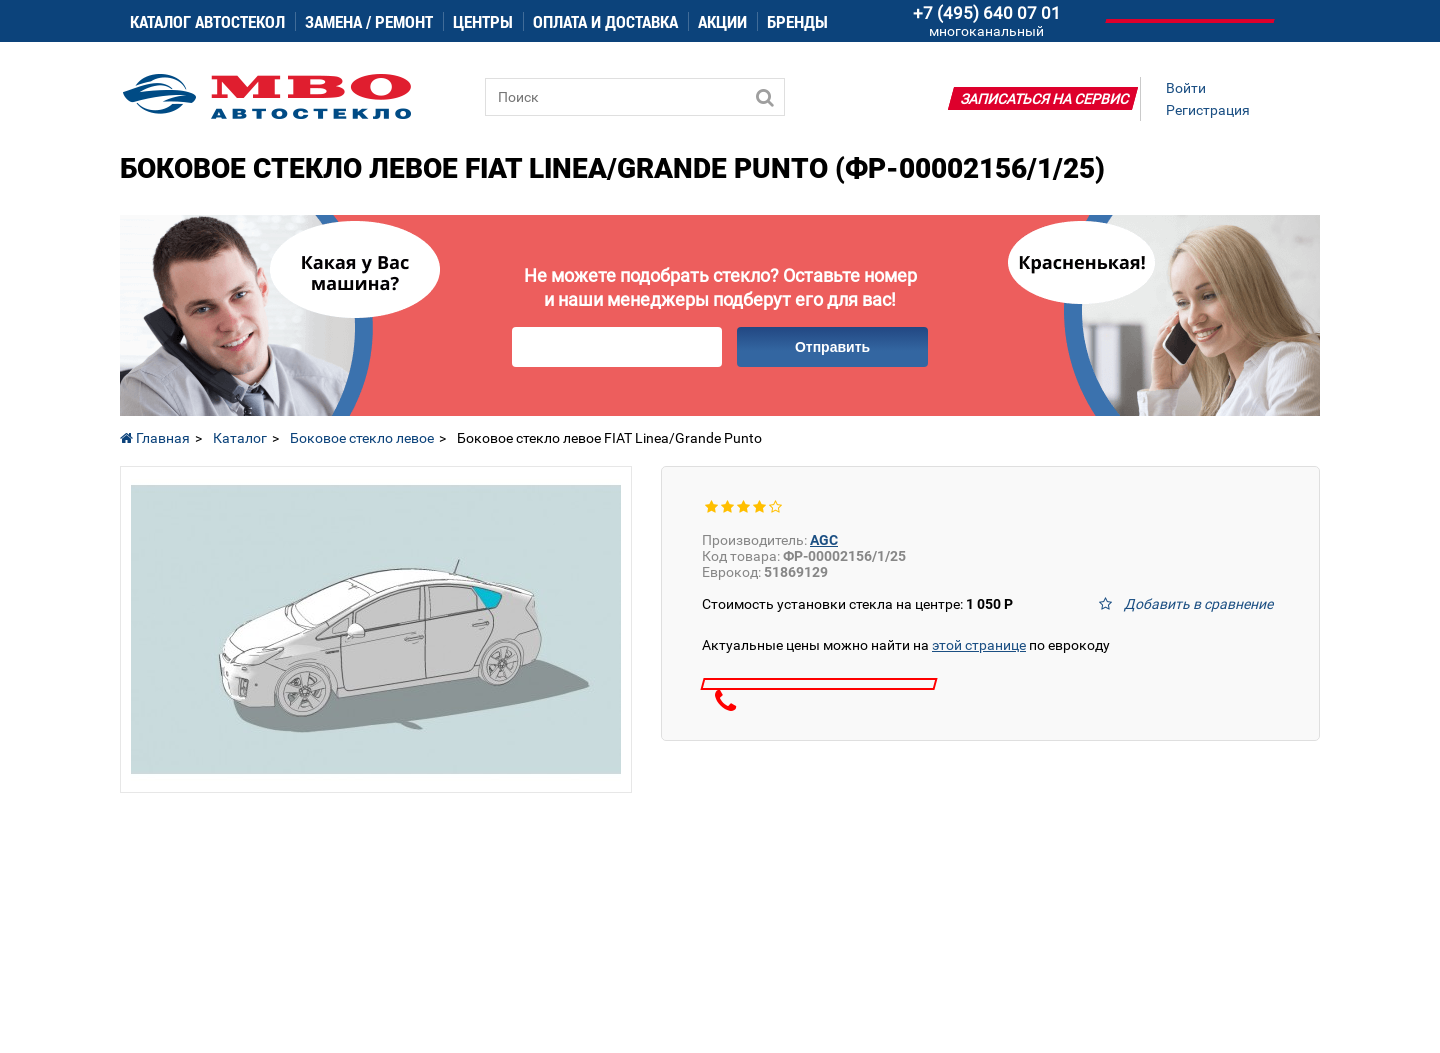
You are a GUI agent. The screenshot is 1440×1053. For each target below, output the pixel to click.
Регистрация (1208, 110)
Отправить (832, 347)
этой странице (979, 645)
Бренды (797, 21)
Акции (722, 21)
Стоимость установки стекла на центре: (857, 604)
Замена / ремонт (369, 21)
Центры (483, 21)
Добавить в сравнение (1198, 604)
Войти (1186, 88)
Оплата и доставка (605, 21)
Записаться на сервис (1045, 99)
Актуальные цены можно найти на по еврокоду (906, 645)
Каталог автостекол (207, 21)
